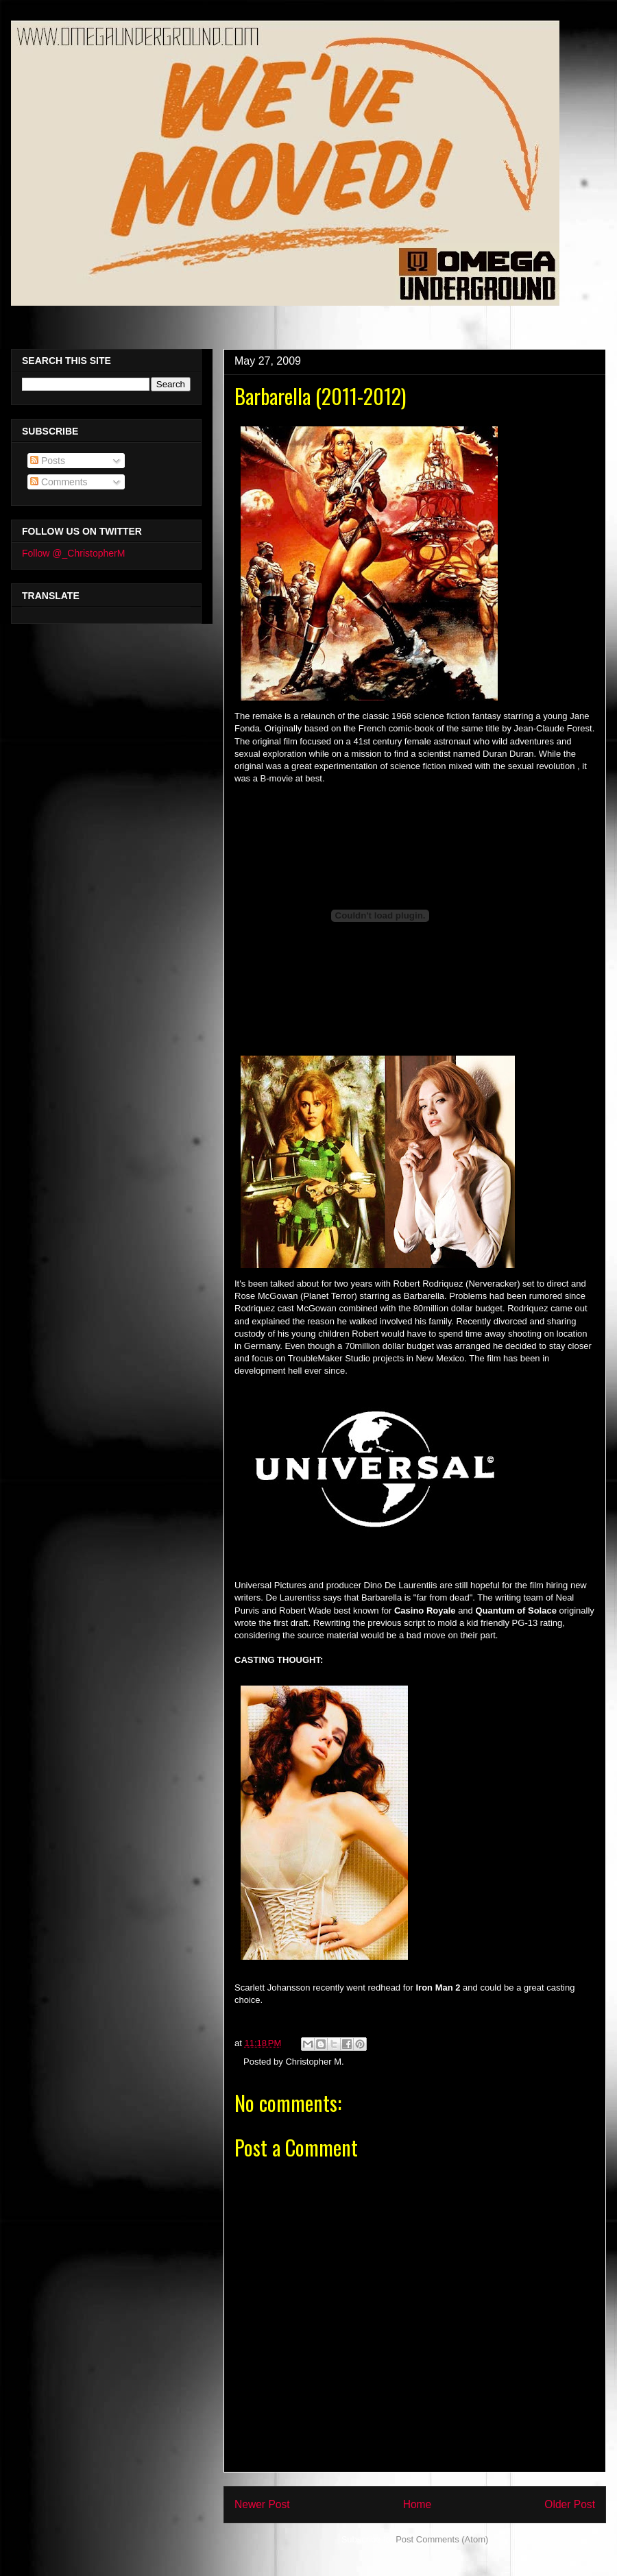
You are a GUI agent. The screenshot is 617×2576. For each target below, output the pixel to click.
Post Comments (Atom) (442, 2539)
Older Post (569, 2504)
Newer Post (262, 2504)
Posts (47, 460)
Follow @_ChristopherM (73, 553)
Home (417, 2504)
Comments (59, 481)
